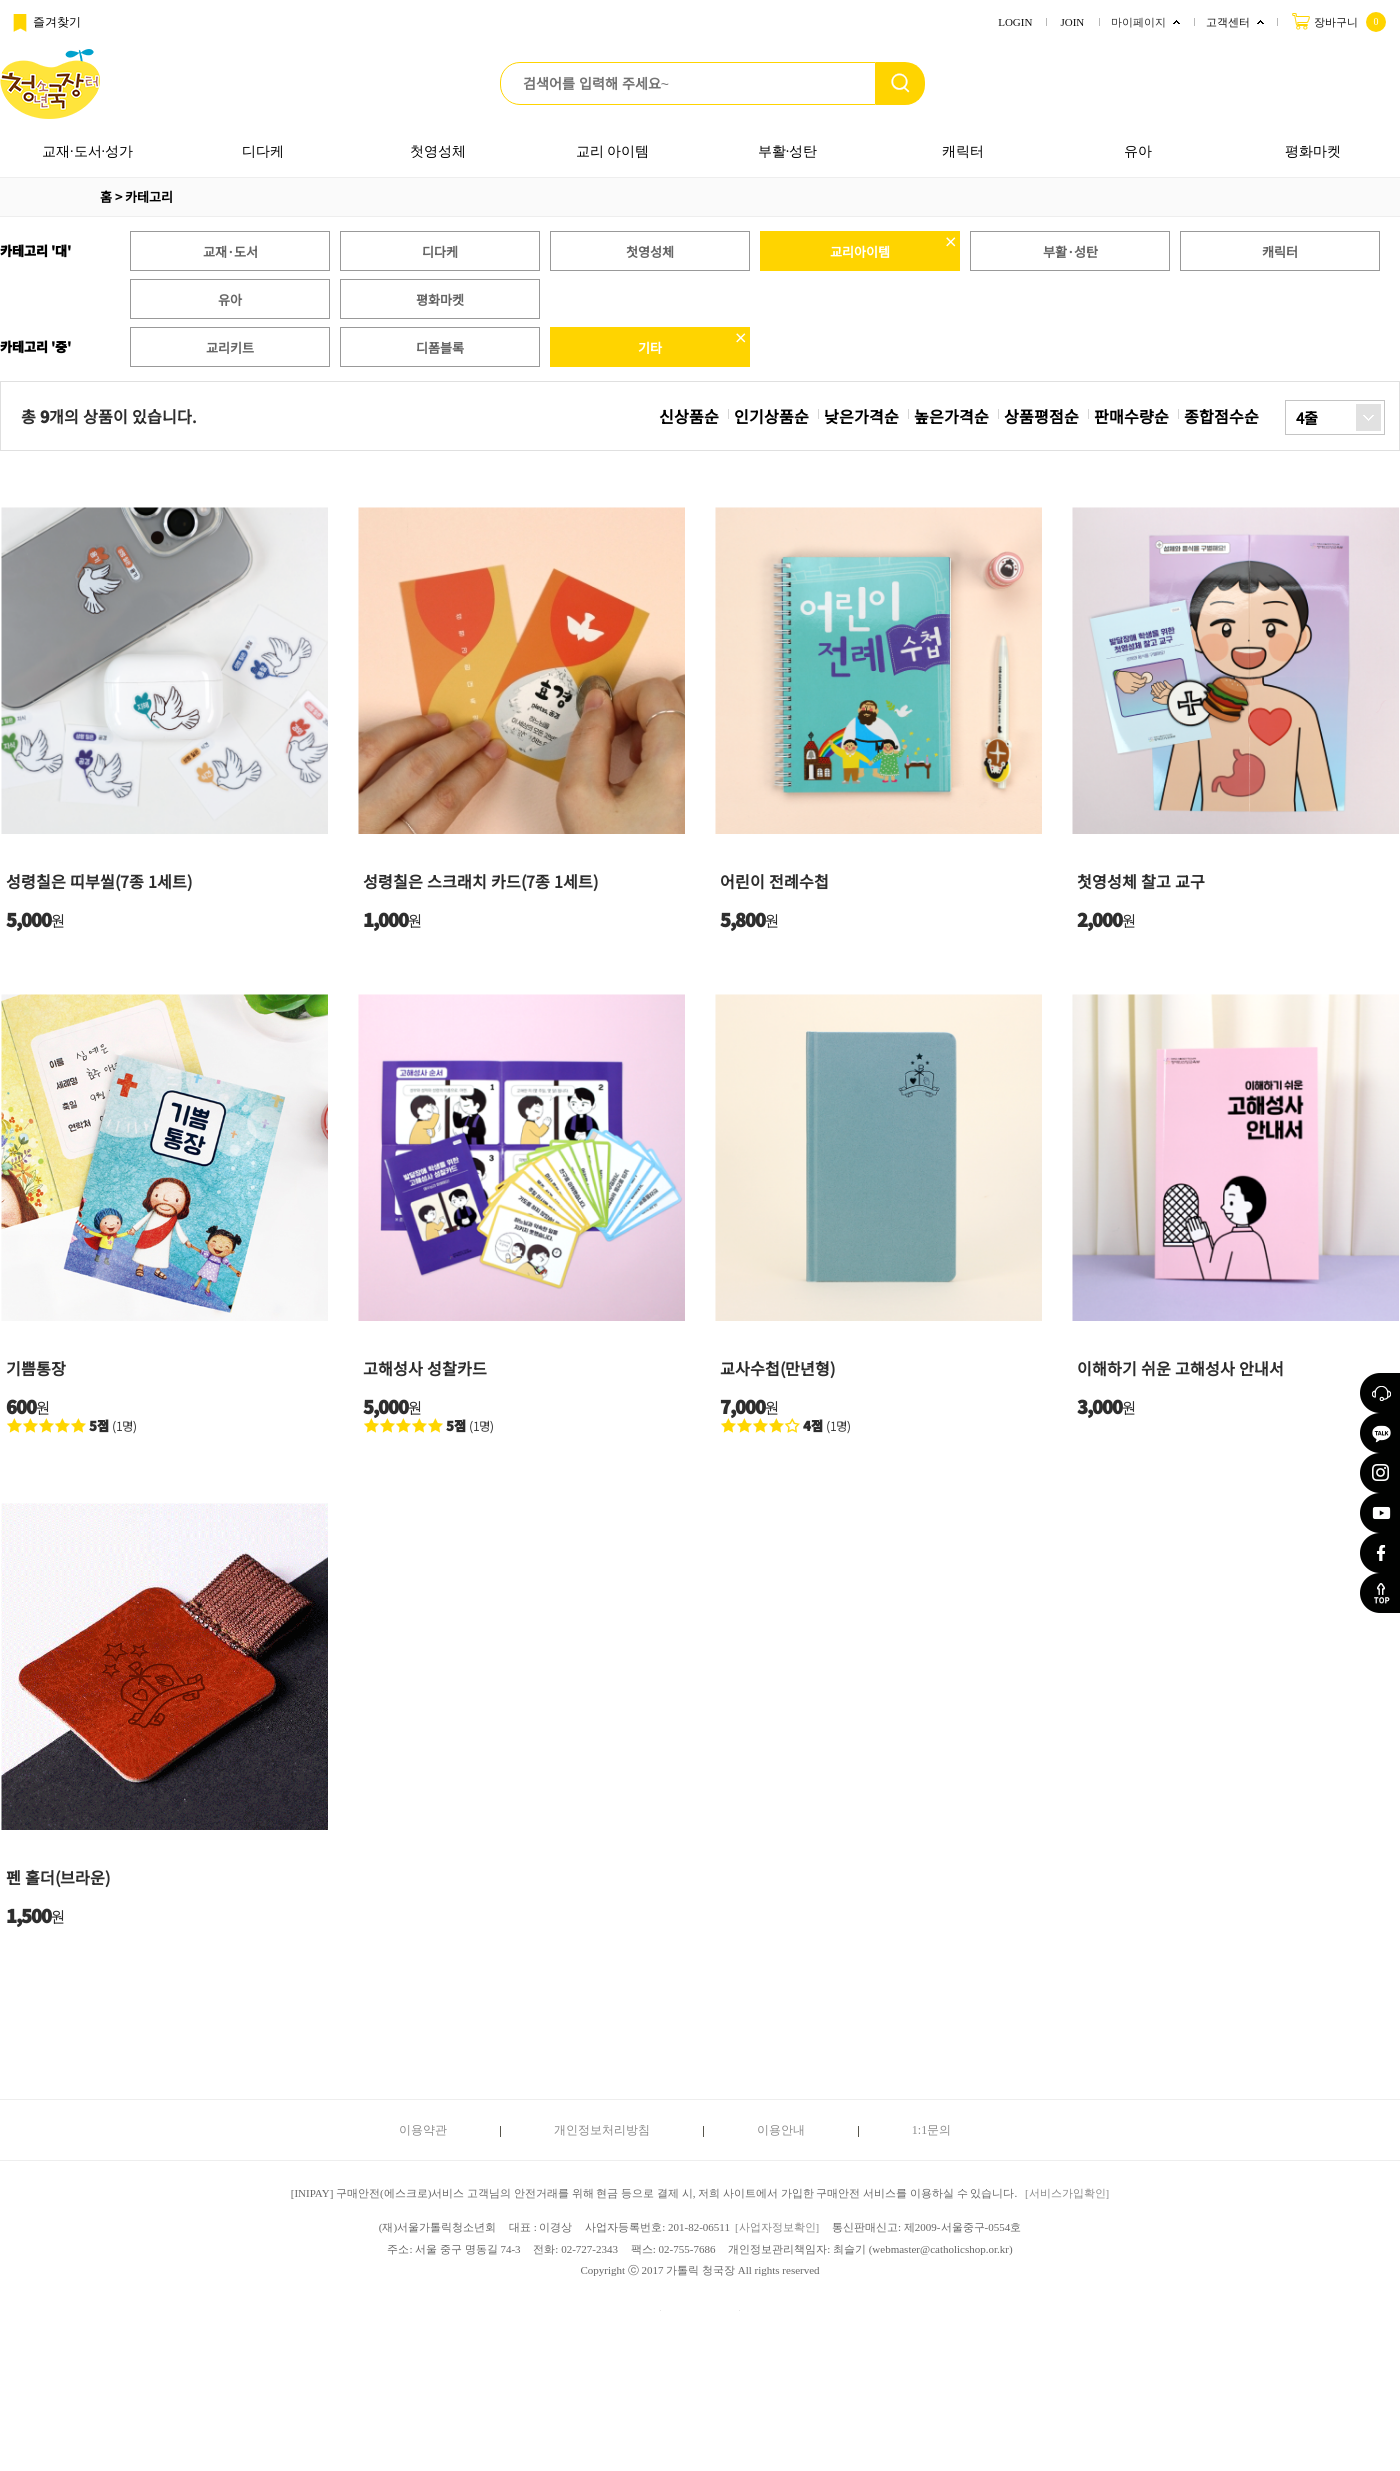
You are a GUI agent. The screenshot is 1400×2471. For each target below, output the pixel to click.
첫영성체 (438, 151)
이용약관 (423, 2130)
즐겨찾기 (45, 23)
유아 (1138, 151)
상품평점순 (1041, 416)
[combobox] (1335, 417)
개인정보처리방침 (602, 2130)
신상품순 (689, 416)
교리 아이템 (613, 151)
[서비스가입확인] (1067, 2193)
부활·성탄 (788, 151)
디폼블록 (440, 347)
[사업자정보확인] (777, 2227)
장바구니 (1338, 21)
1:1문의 (931, 2130)
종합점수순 (1221, 416)
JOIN (1072, 22)
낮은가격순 (861, 416)
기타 (650, 347)
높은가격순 (951, 416)
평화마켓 (1313, 151)
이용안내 (781, 2130)
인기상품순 (771, 416)
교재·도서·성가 (87, 151)
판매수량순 (1131, 416)
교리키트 (230, 347)
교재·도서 (230, 251)
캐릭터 (963, 151)
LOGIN (1015, 22)
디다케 (263, 151)
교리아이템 (860, 251)
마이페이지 (1138, 22)
